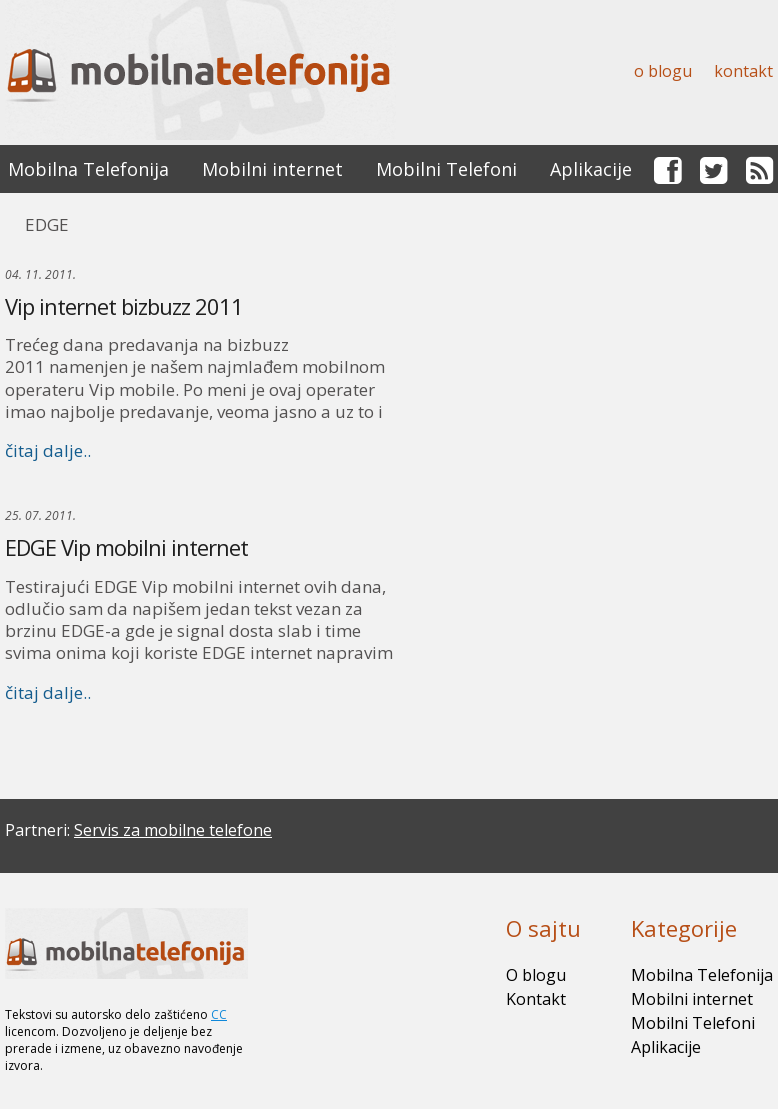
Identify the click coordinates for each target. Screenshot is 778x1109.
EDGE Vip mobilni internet (126, 547)
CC (219, 1014)
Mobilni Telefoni (446, 169)
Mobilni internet (272, 169)
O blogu (663, 71)
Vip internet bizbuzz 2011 (124, 306)
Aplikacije (591, 169)
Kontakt (743, 71)
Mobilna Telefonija (88, 169)
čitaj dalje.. (48, 450)
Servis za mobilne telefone (173, 830)
